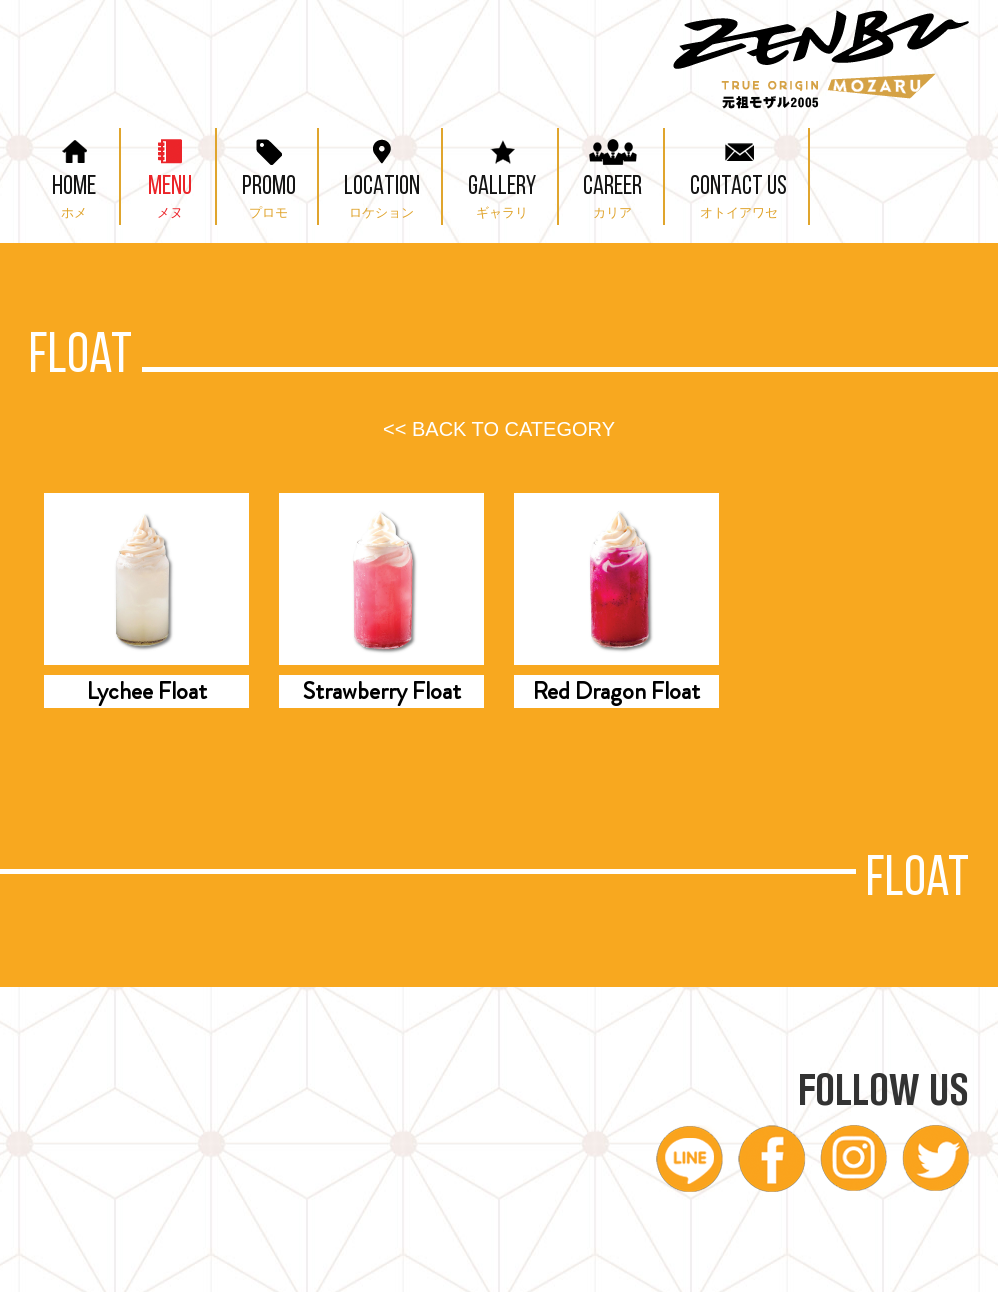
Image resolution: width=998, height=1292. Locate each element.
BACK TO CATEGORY (499, 429)
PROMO (269, 174)
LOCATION (382, 174)
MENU (170, 174)
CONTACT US (738, 174)
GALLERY (502, 174)
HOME (74, 174)
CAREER (612, 174)
